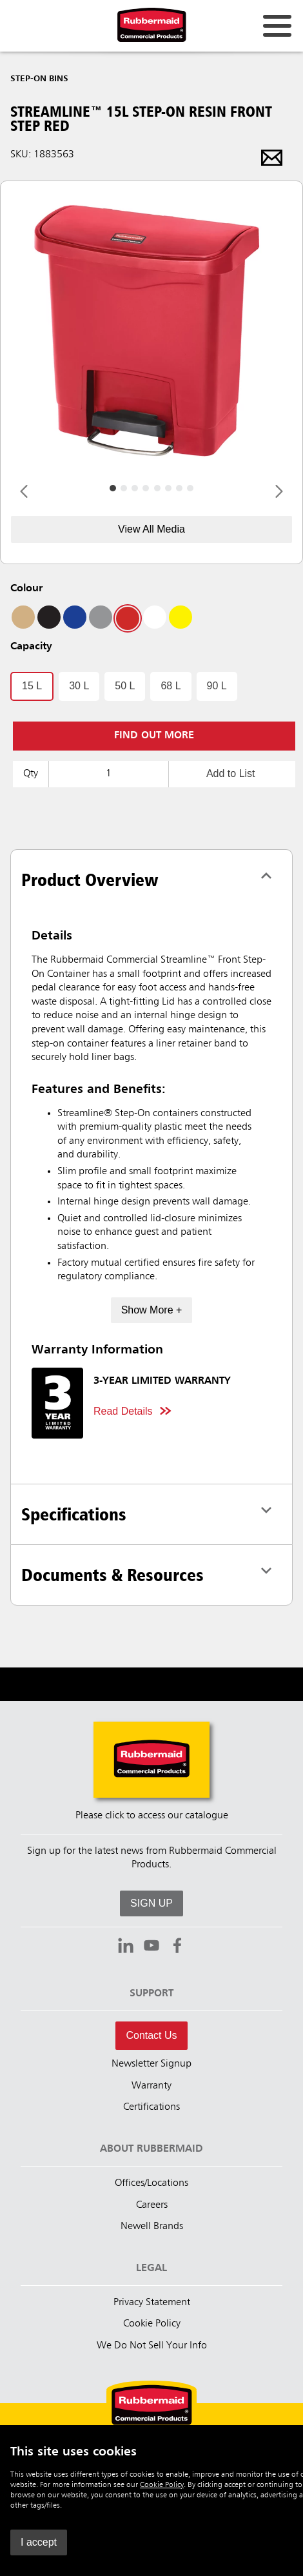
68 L (171, 685)
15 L (32, 685)
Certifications (151, 2107)
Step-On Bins (39, 78)
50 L (125, 685)
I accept (39, 2542)
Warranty (151, 2086)
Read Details (123, 1411)
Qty (30, 774)
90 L (217, 685)
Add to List (230, 773)
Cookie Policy (162, 2485)
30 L (79, 685)
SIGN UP (151, 1903)
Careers (152, 2205)
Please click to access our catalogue (151, 1816)
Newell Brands (152, 2226)
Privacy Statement (151, 2302)
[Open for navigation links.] (277, 26)
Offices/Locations (151, 2183)
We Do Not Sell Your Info (152, 2346)
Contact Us (151, 2035)
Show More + (151, 1309)
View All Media (151, 529)
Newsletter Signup (151, 2064)
